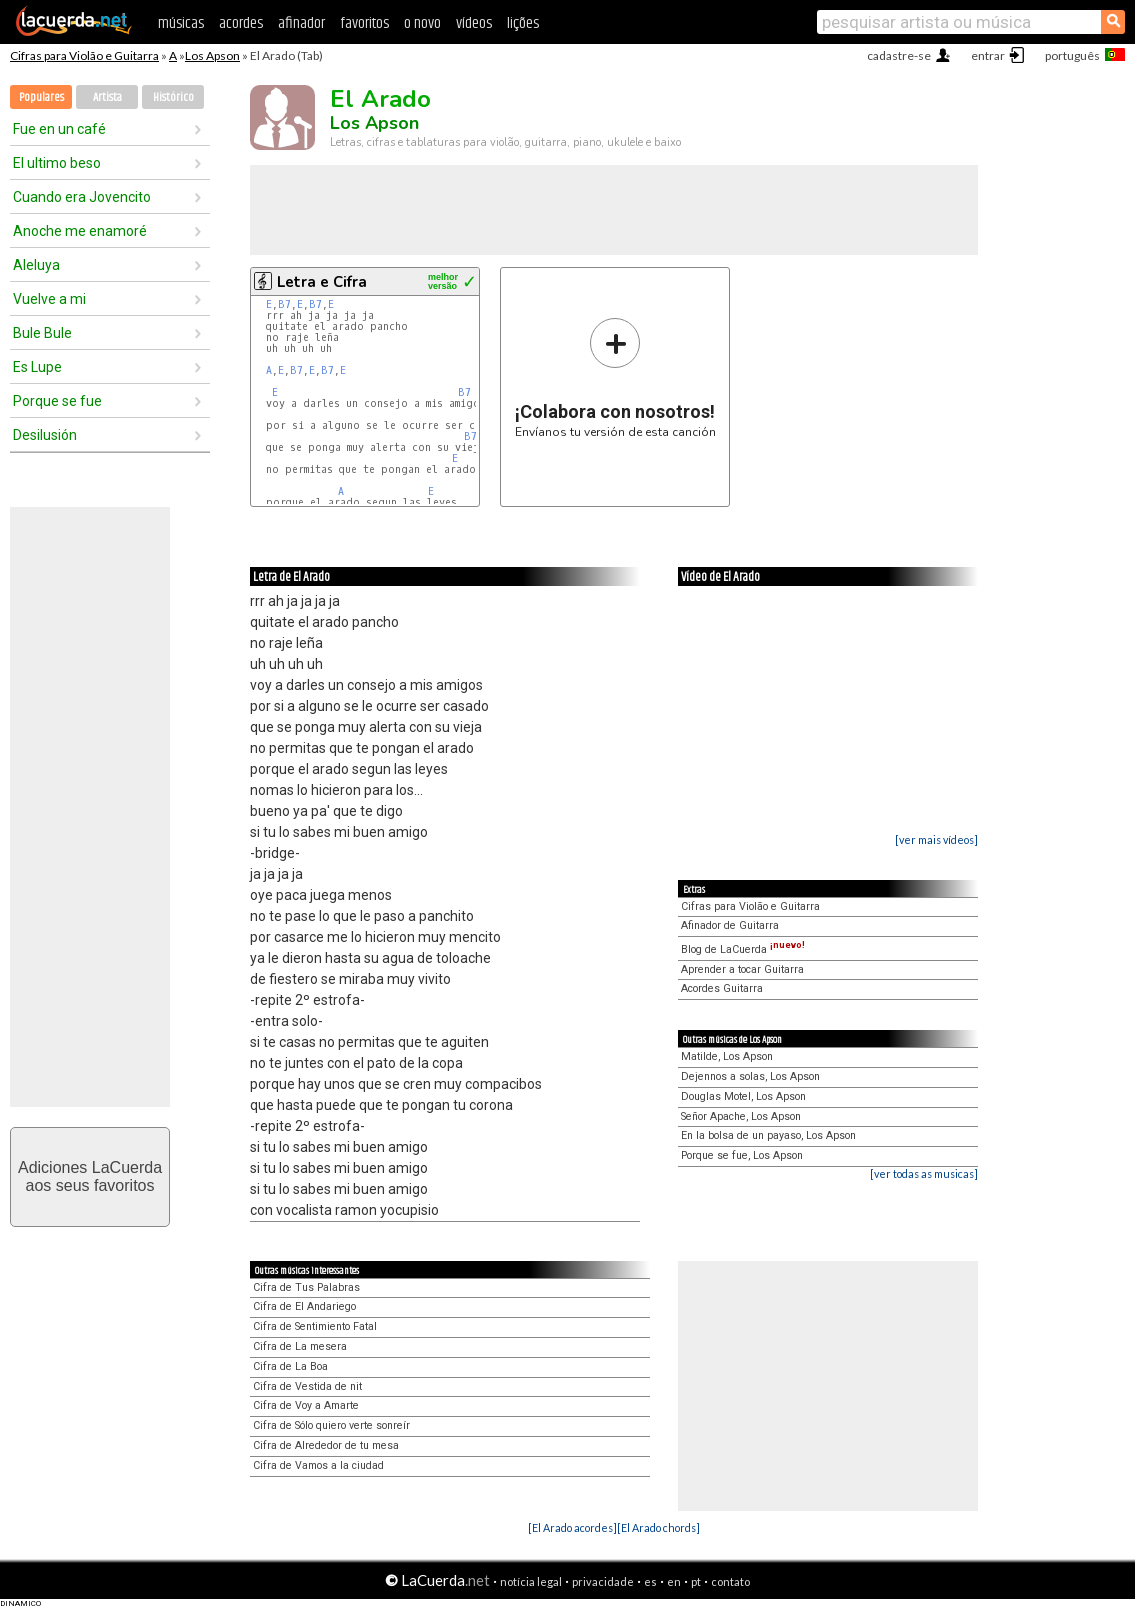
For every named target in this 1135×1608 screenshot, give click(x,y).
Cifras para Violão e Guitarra (84, 55)
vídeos (474, 23)
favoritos (364, 23)
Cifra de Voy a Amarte (306, 1405)
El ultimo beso (57, 163)
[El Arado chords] (658, 1527)
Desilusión (45, 435)
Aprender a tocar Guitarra (742, 969)
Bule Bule (42, 333)
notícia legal (531, 1581)
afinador (301, 23)
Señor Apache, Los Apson (741, 1116)
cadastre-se (899, 55)
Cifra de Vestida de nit (307, 1386)
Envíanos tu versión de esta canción (615, 377)
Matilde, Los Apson (727, 1056)
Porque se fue (57, 401)
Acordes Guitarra (722, 988)
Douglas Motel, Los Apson (743, 1096)
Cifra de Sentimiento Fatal (315, 1326)
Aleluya (36, 265)
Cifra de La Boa (290, 1366)
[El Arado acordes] (572, 1527)
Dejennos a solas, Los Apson (750, 1076)
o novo (422, 23)
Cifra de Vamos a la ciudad (318, 1465)
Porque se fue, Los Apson (742, 1155)
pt (696, 1581)
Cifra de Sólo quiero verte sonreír (331, 1425)
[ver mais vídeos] (936, 839)
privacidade (603, 1581)
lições (523, 23)
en (674, 1581)
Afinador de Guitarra (730, 925)
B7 (284, 304)
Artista (107, 97)
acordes (241, 23)
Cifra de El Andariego (304, 1306)
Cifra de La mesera (300, 1346)
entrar (988, 55)
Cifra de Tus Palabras (306, 1287)
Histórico (173, 97)
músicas (181, 23)
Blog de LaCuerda (743, 949)
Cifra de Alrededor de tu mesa (326, 1445)
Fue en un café (59, 129)
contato (730, 1581)
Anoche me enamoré (80, 231)
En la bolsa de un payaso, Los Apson (768, 1135)
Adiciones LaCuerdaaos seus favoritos (90, 1176)
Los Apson (212, 55)
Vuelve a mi (49, 299)
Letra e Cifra (322, 282)
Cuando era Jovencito (82, 197)
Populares (41, 97)
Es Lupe (37, 367)
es (650, 1581)
